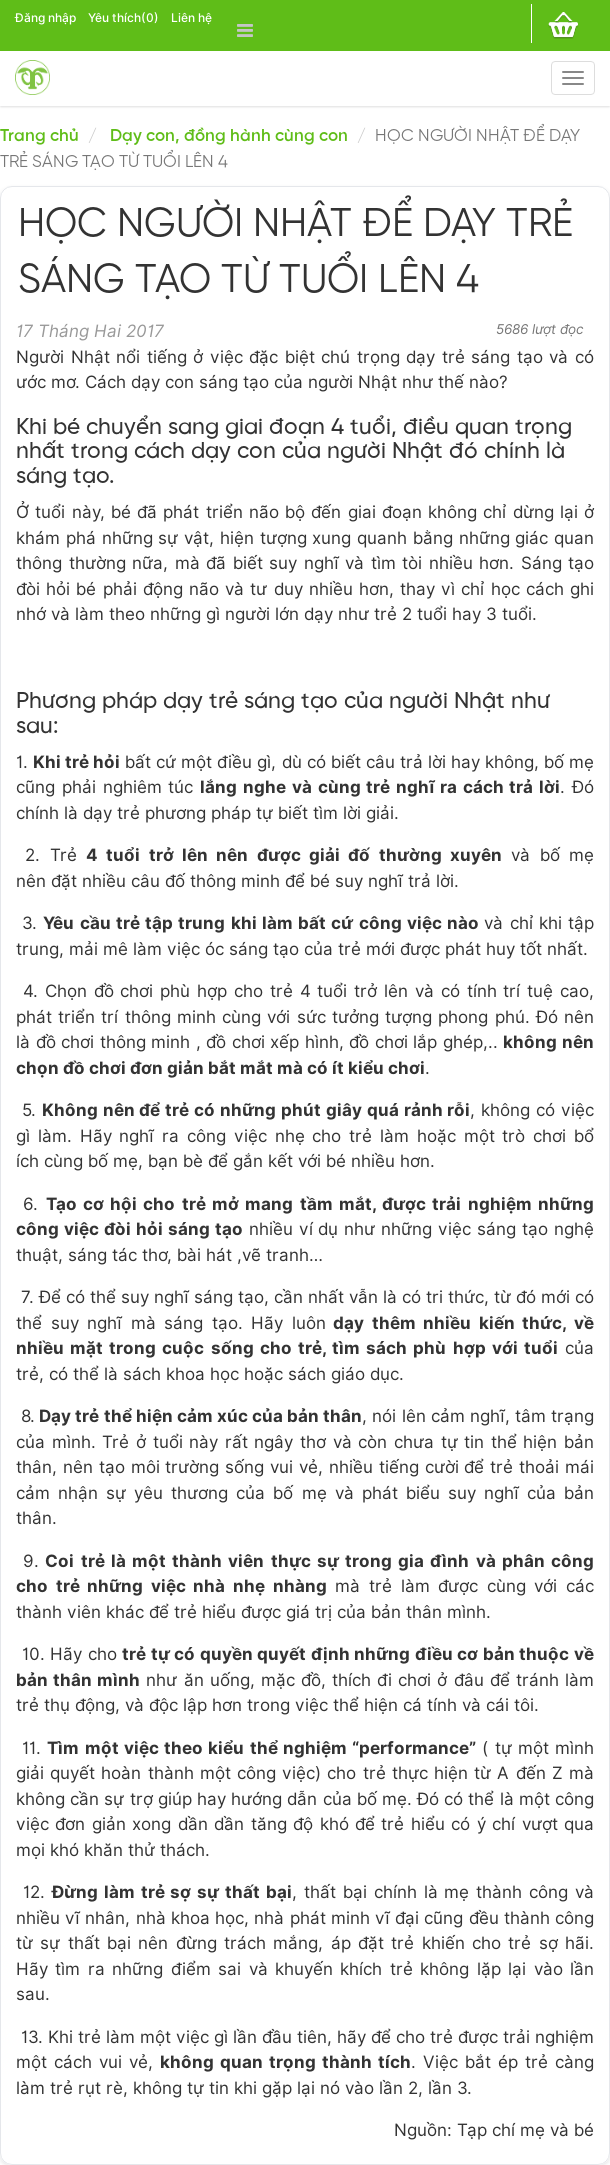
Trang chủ (39, 136)
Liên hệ (191, 17)
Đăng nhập (45, 17)
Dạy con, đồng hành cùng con (229, 136)
